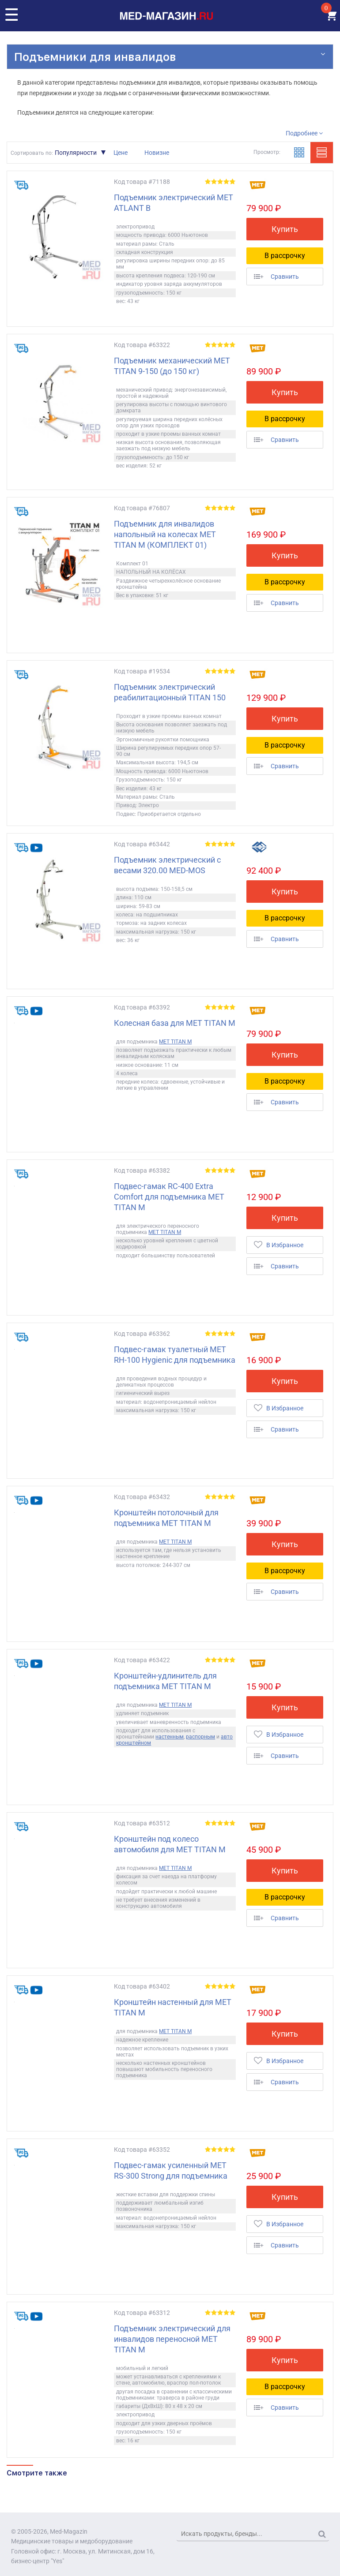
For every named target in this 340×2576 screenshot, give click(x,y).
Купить (285, 229)
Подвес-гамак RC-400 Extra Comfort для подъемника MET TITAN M (169, 1196)
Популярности (76, 152)
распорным (200, 1737)
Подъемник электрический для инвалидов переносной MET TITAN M (172, 2339)
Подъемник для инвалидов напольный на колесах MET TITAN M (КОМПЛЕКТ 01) (165, 534)
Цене (120, 152)
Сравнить (276, 276)
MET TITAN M (175, 1042)
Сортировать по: (32, 153)
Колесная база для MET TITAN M (174, 1023)
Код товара (130, 181)
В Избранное (278, 1245)
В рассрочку (284, 255)
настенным (169, 1737)
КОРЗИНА (330, 16)
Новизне (156, 152)
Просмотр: (266, 152)
